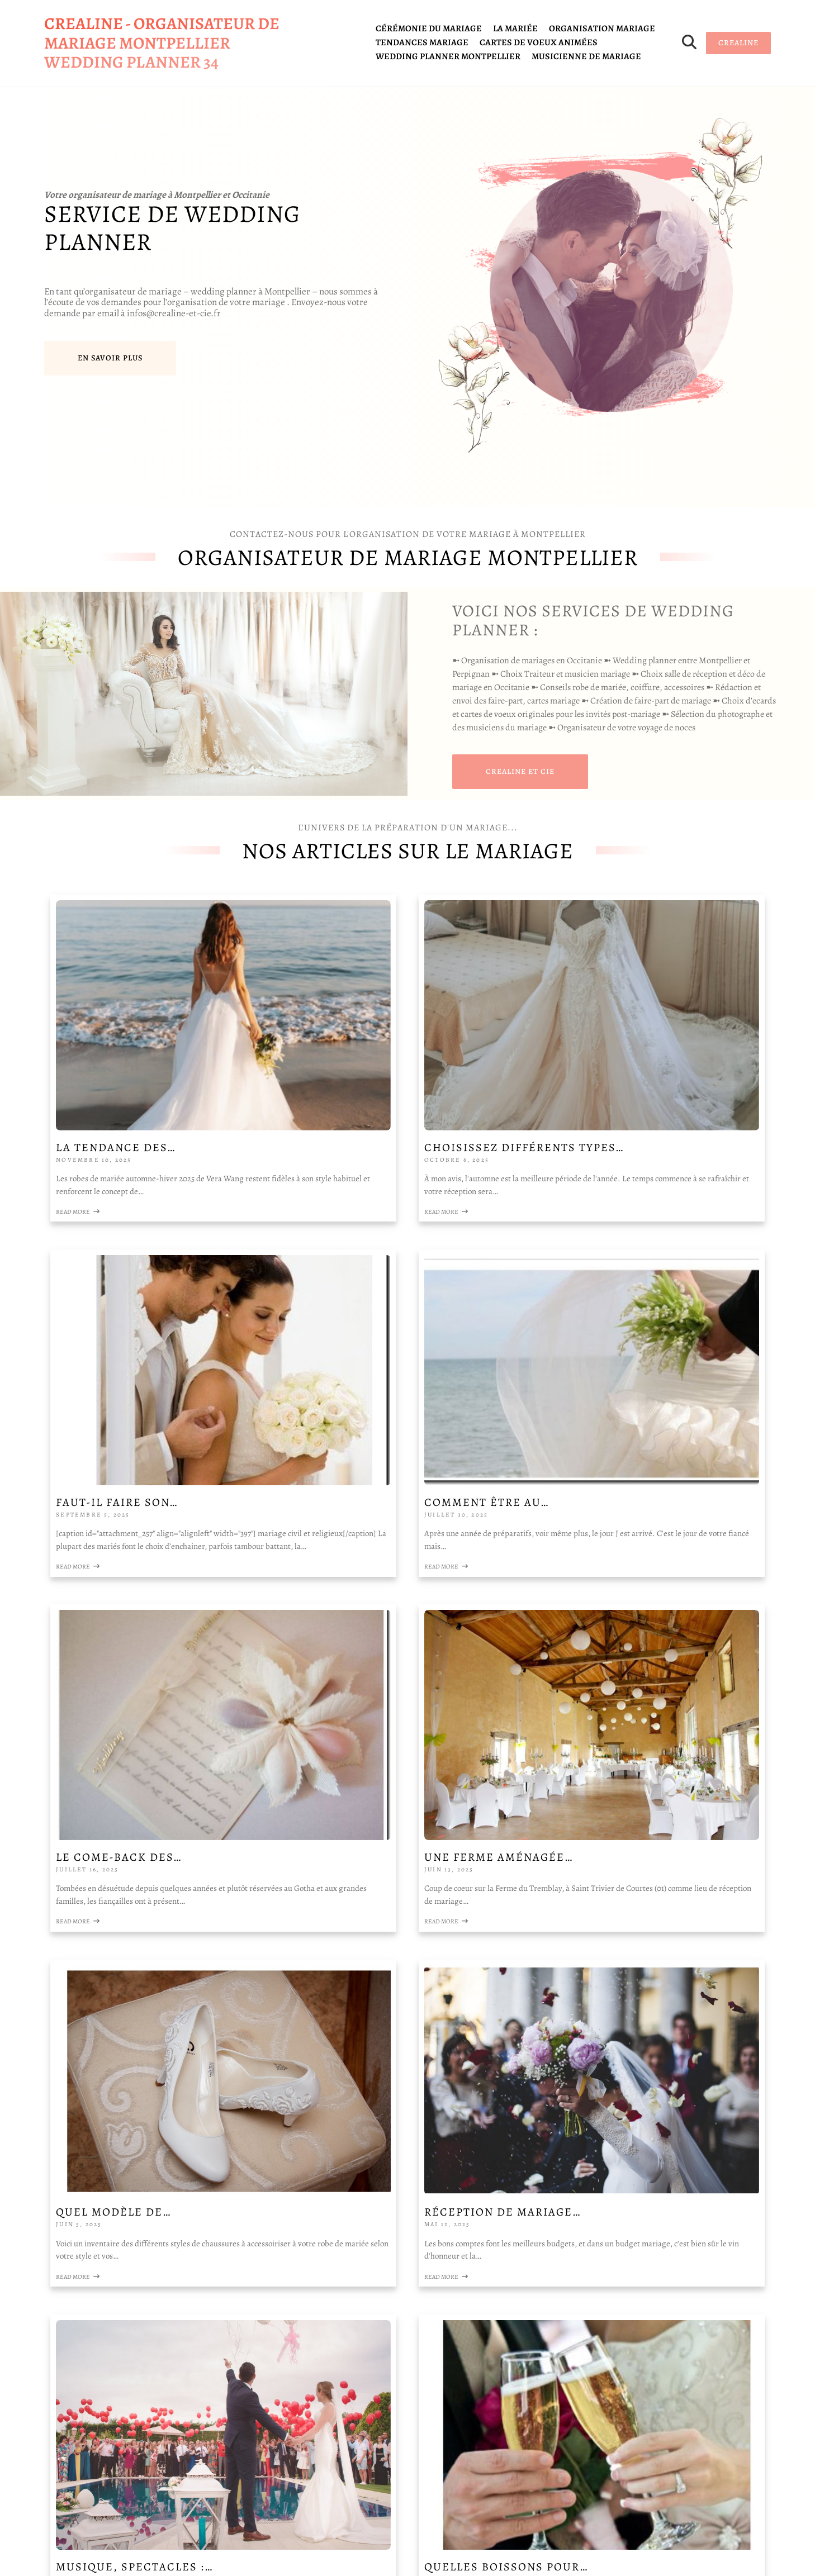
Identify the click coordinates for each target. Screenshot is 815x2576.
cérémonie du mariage (429, 28)
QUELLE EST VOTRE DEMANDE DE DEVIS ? (428, 2360)
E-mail (356, 2300)
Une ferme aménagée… (609, 1316)
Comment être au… (155, 1316)
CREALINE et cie (520, 771)
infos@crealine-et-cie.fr (97, 2457)
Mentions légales (83, 2334)
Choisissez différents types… (389, 1049)
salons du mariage (85, 2227)
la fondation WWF (92, 2128)
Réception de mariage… (392, 1577)
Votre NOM (364, 2061)
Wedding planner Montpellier (448, 56)
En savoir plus (110, 358)
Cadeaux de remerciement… (407, 1838)
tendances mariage (422, 42)
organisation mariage (602, 28)
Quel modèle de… (150, 1577)
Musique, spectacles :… (613, 1577)
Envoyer (365, 2467)
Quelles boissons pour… (175, 1838)
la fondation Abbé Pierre (104, 2152)
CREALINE (738, 42)
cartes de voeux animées (539, 42)
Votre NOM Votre (372, 2181)
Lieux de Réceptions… (607, 1838)
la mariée (515, 28)
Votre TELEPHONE (379, 2121)
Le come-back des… (376, 1316)
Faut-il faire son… (596, 1043)
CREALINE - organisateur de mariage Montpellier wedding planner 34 (161, 42)
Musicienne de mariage (586, 56)
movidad (161, 2254)
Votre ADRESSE (373, 2241)
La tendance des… (152, 1043)
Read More (114, 1120)
